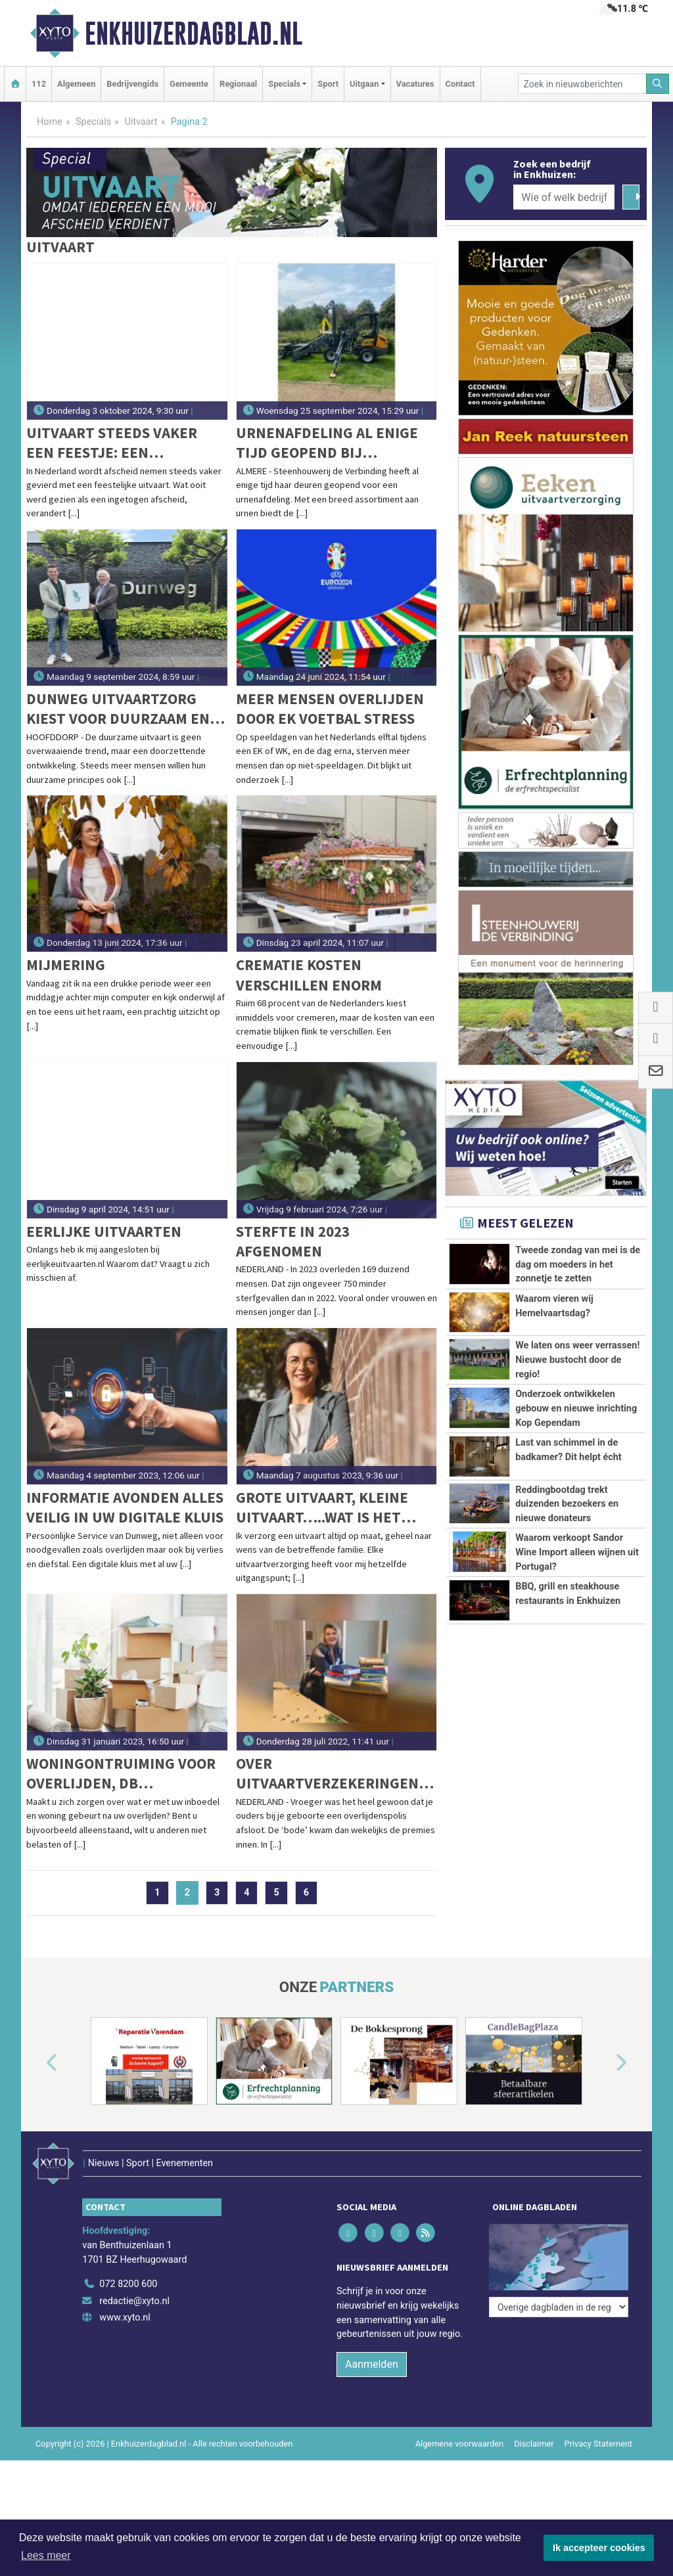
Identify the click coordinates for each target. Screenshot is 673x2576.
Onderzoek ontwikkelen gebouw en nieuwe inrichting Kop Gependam (576, 1408)
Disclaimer (533, 2444)
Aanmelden (371, 2364)
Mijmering (65, 964)
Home (49, 121)
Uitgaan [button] (364, 84)
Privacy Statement (599, 2444)
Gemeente (189, 84)
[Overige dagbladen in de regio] (558, 2307)
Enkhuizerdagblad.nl (193, 33)
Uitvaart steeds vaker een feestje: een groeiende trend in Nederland (111, 443)
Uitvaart (140, 121)
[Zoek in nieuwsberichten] (582, 84)
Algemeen (76, 84)
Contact (460, 84)
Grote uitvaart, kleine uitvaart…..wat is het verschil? (322, 1508)
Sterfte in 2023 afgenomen (293, 1241)
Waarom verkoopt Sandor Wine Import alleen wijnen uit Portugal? (577, 1552)
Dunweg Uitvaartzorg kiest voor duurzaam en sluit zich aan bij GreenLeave (118, 709)
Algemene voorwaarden (459, 2444)
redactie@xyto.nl (134, 2301)
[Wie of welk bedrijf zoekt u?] (564, 197)
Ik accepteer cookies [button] (599, 2548)
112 (39, 84)
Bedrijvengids (132, 84)
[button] (37, 2063)
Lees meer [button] (46, 2555)
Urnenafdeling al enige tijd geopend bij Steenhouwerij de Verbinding (327, 443)
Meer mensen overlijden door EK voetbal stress (330, 708)
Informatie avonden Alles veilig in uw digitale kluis (124, 1507)
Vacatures (415, 84)
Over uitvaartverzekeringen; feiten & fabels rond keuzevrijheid (329, 1774)
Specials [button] (284, 84)
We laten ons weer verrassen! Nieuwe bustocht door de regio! (577, 1359)
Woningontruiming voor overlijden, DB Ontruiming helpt (121, 1774)
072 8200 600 (128, 2284)
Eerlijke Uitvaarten (103, 1231)
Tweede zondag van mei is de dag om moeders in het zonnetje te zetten (577, 1264)
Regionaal (238, 84)
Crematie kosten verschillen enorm (309, 974)
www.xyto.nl (124, 2317)
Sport (327, 84)
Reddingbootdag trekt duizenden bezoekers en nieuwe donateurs (566, 1504)
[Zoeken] (658, 84)
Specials (93, 121)
